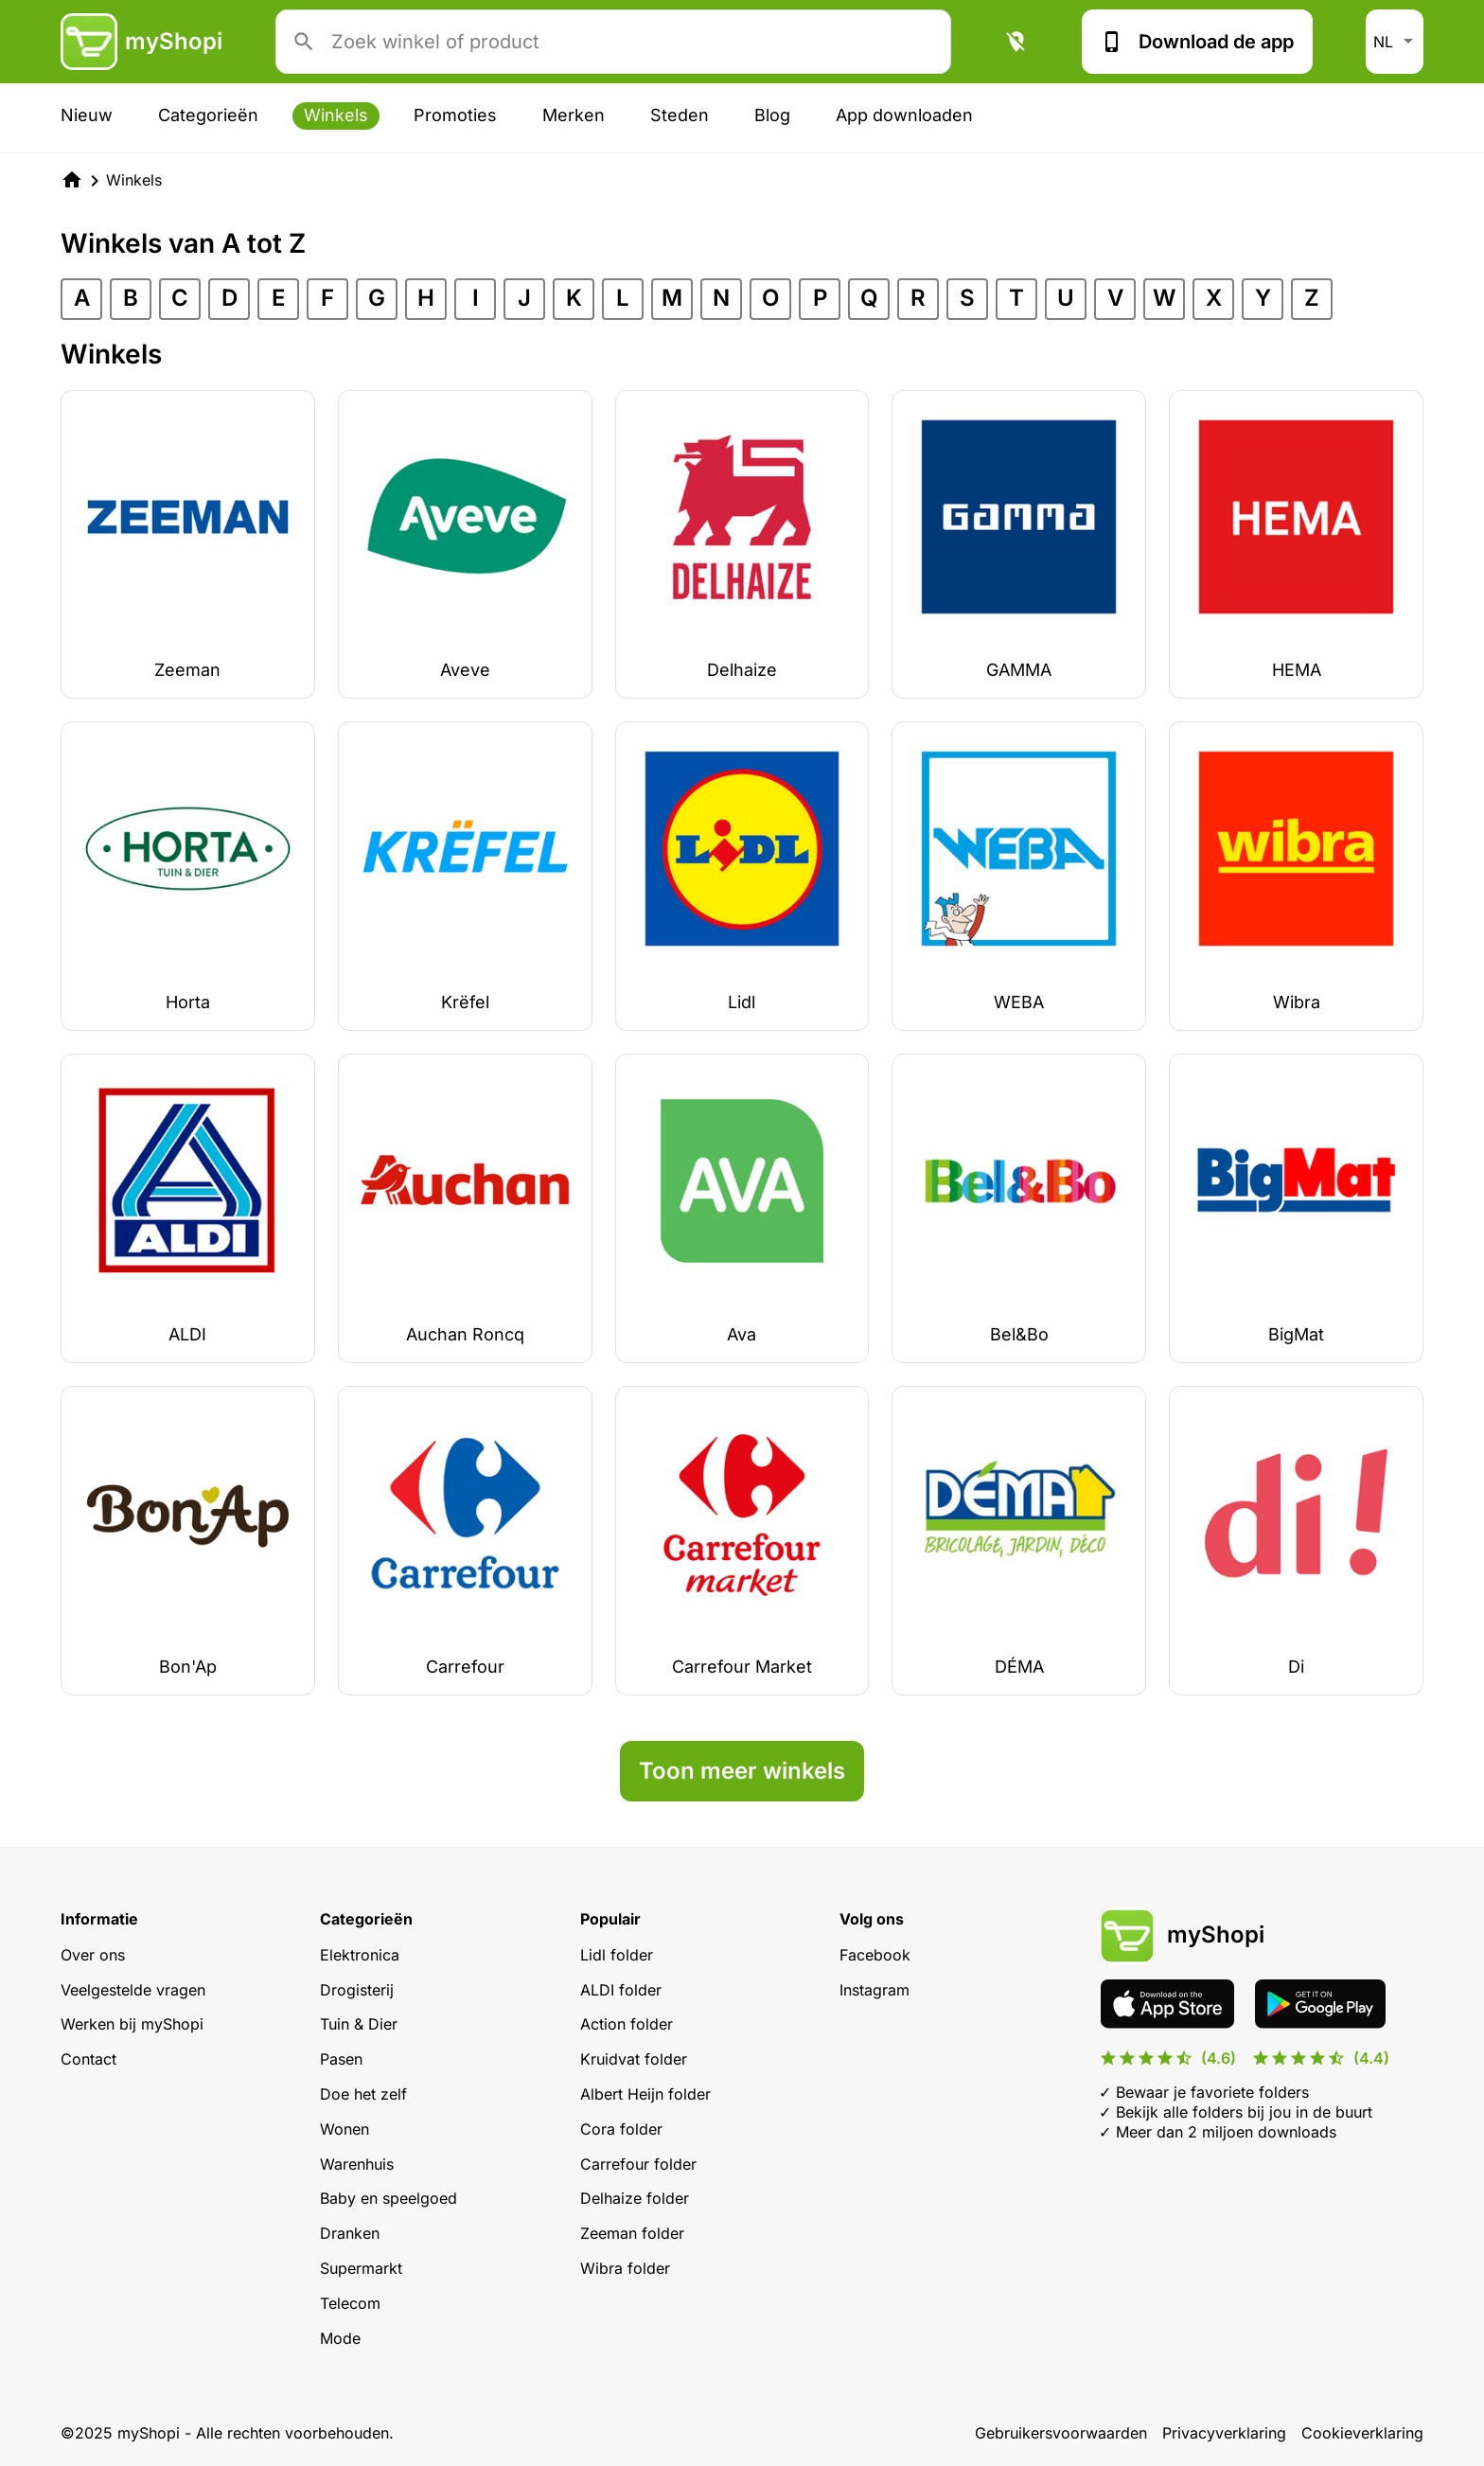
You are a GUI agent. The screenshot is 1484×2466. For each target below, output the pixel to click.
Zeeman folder (632, 2233)
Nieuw (87, 115)
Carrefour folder (638, 2164)
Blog (772, 115)
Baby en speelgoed (388, 2198)
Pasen (341, 2058)
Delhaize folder (634, 2198)
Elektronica (359, 1954)
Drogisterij (357, 1989)
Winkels (336, 115)
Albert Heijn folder (645, 2094)
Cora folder (621, 2129)
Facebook (874, 1954)
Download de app (1197, 41)
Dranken (350, 2233)
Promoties (455, 115)
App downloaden (904, 115)
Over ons (93, 1954)
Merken (573, 115)
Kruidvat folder (633, 2058)
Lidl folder (616, 1954)
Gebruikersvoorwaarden (1061, 2432)
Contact (88, 2058)
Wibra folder (625, 2268)
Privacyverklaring (1224, 2432)
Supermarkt (361, 2268)
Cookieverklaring (1362, 2432)
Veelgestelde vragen (133, 1989)
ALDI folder (621, 1989)
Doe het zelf (363, 2094)
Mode (340, 2338)
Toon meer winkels (742, 1770)
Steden (679, 115)
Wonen (344, 2129)
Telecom (350, 2303)
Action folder (626, 2023)
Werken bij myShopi (132, 2023)
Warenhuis (357, 2164)
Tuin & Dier (359, 2023)
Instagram (874, 1989)
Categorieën (208, 115)
